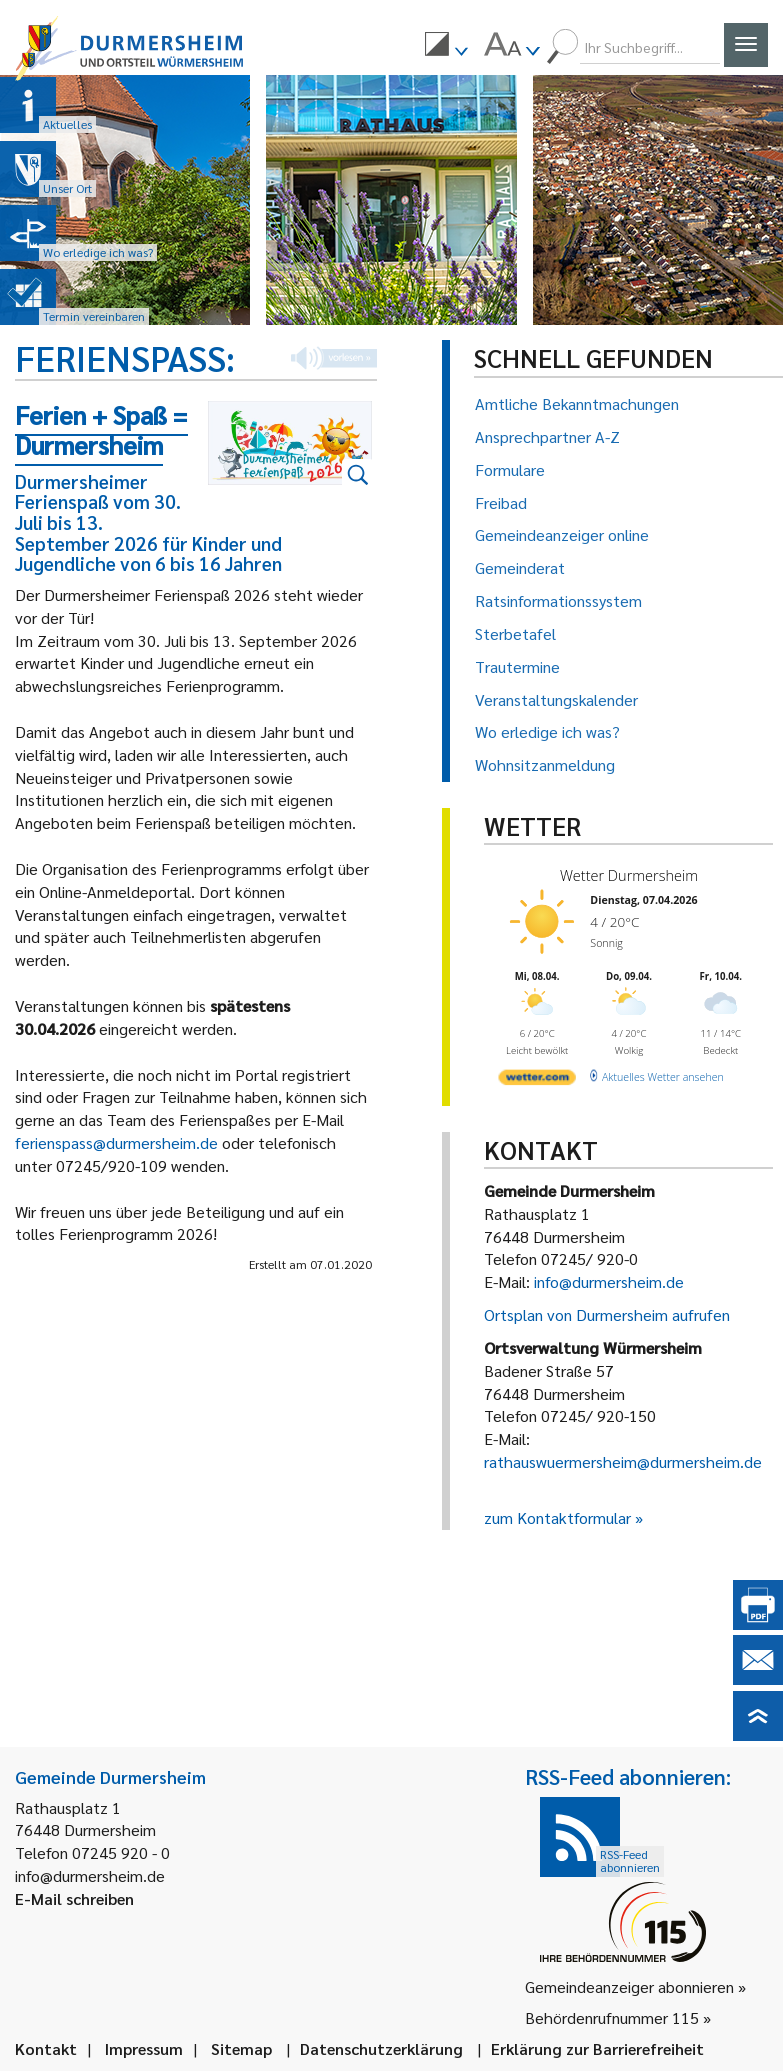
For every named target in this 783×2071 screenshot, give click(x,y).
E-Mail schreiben (74, 1898)
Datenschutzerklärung (381, 2048)
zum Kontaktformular (557, 1517)
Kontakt (46, 2048)
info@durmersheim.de (609, 1281)
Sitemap (241, 2048)
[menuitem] (446, 47)
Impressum (144, 2048)
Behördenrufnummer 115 (612, 2017)
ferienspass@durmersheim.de (116, 1142)
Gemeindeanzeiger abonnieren (629, 1986)
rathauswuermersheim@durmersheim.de (623, 1461)
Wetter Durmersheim (624, 874)
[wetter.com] (535, 1074)
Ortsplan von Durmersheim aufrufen (607, 1314)
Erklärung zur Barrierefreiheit (597, 2048)
